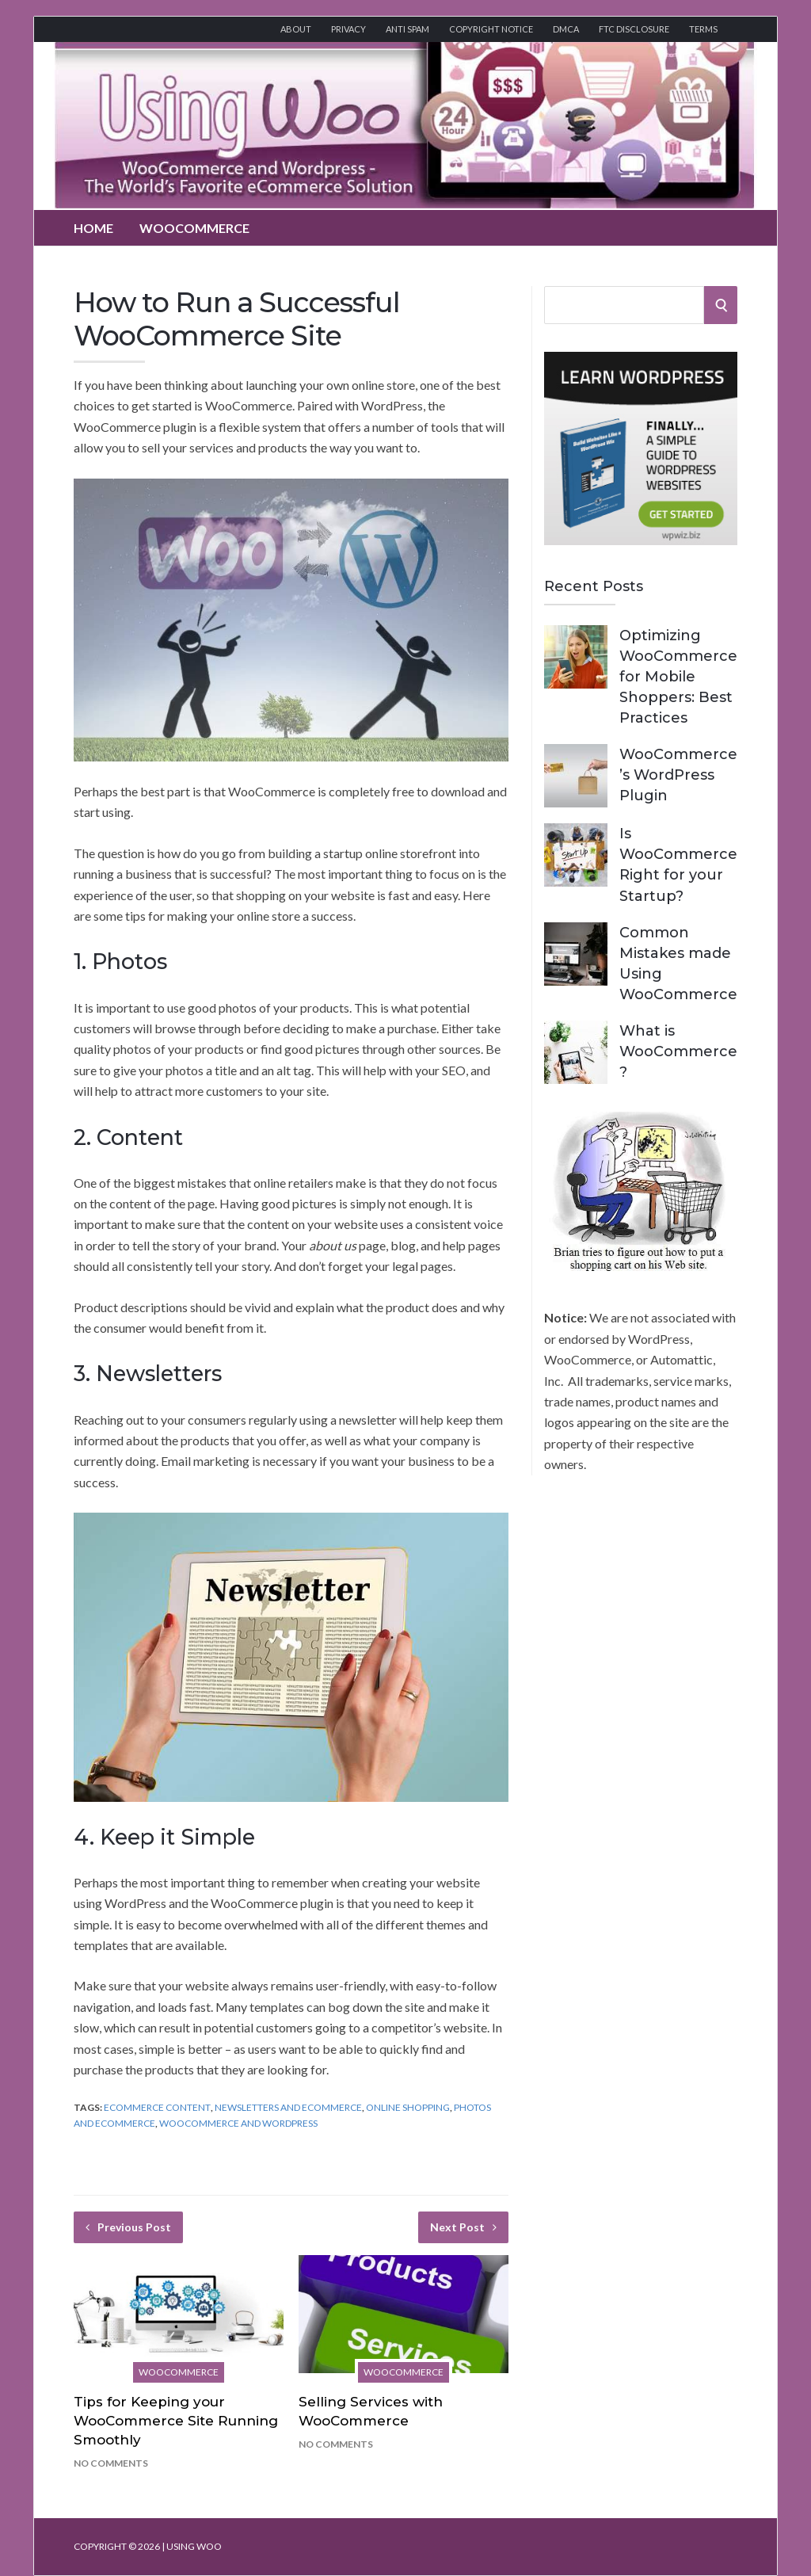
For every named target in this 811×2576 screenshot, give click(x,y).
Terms (703, 29)
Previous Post (128, 2227)
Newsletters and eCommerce (288, 2107)
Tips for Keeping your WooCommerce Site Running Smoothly (176, 2421)
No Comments (111, 2463)
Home (93, 227)
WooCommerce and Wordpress (238, 2123)
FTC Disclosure (634, 29)
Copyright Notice (491, 29)
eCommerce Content (157, 2107)
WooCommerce (194, 227)
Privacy (348, 29)
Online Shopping (408, 2107)
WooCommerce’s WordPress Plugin (678, 775)
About (295, 29)
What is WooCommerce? (678, 1051)
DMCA (566, 29)
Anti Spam (407, 29)
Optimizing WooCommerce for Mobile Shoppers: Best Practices (678, 677)
